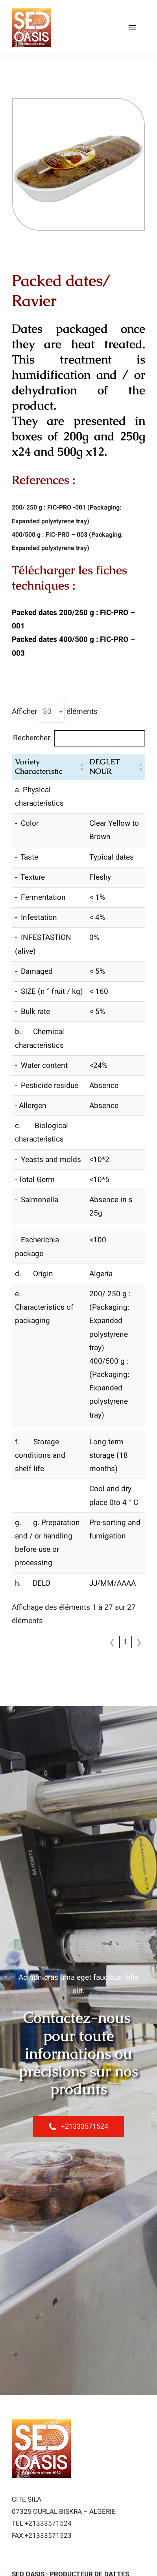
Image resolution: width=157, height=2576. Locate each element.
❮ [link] (112, 1642)
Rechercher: (32, 737)
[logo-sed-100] (31, 11)
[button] (81, 766)
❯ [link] (139, 1642)
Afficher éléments (55, 712)
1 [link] (126, 1642)
